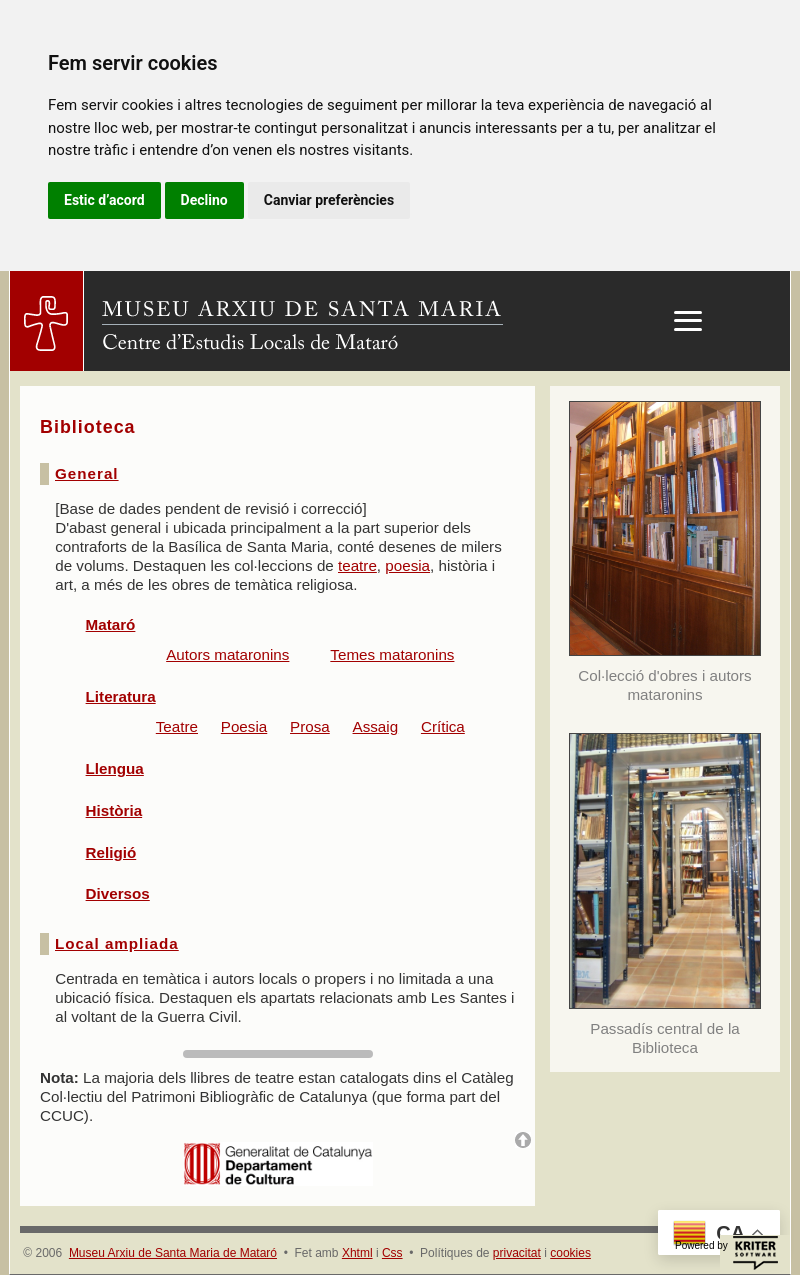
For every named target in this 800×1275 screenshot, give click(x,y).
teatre (357, 565)
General (87, 473)
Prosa (310, 726)
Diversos (118, 893)
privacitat (517, 1253)
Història (114, 810)
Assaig (376, 726)
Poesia (244, 726)
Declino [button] (204, 200)
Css (392, 1253)
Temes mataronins (392, 654)
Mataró (111, 624)
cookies (570, 1253)
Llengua (115, 768)
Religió (111, 852)
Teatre (177, 726)
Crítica (443, 726)
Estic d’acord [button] (104, 200)
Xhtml (357, 1253)
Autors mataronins (227, 654)
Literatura (121, 696)
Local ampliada (117, 943)
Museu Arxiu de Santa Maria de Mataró (173, 1253)
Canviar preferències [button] (329, 200)
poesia (407, 565)
